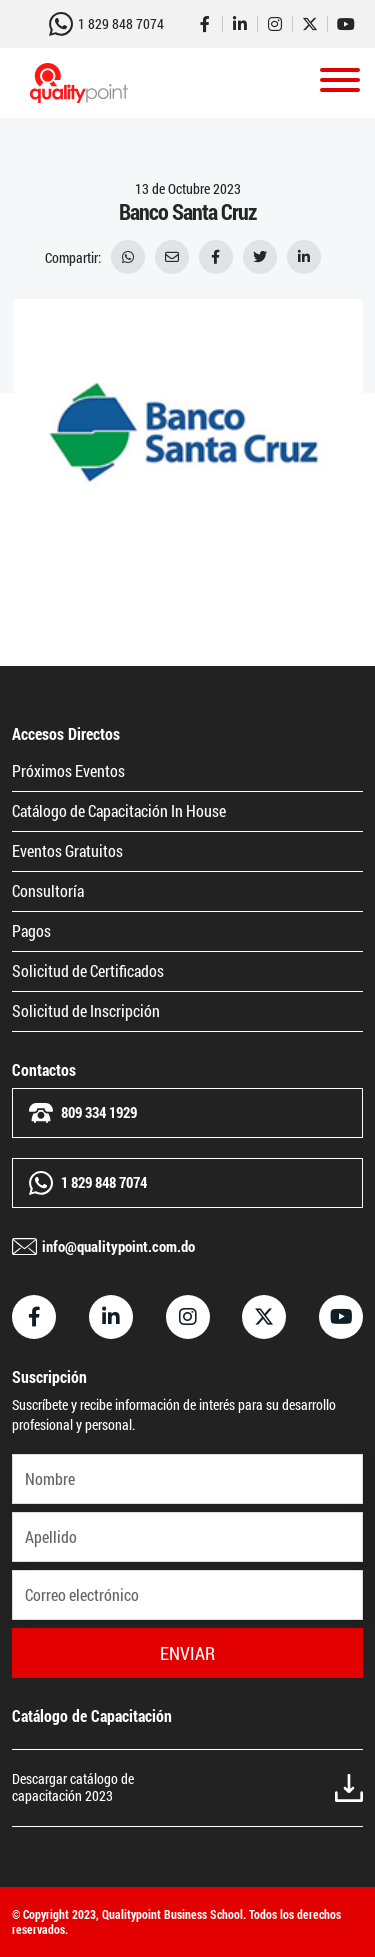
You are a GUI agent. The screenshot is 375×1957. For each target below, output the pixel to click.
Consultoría (48, 890)
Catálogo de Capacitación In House (119, 810)
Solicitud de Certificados (88, 970)
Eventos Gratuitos (67, 850)
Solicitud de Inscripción (86, 1010)
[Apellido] (187, 1537)
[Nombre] (187, 1479)
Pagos (31, 930)
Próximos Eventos (68, 770)
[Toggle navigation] (340, 83)
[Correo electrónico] (187, 1595)
